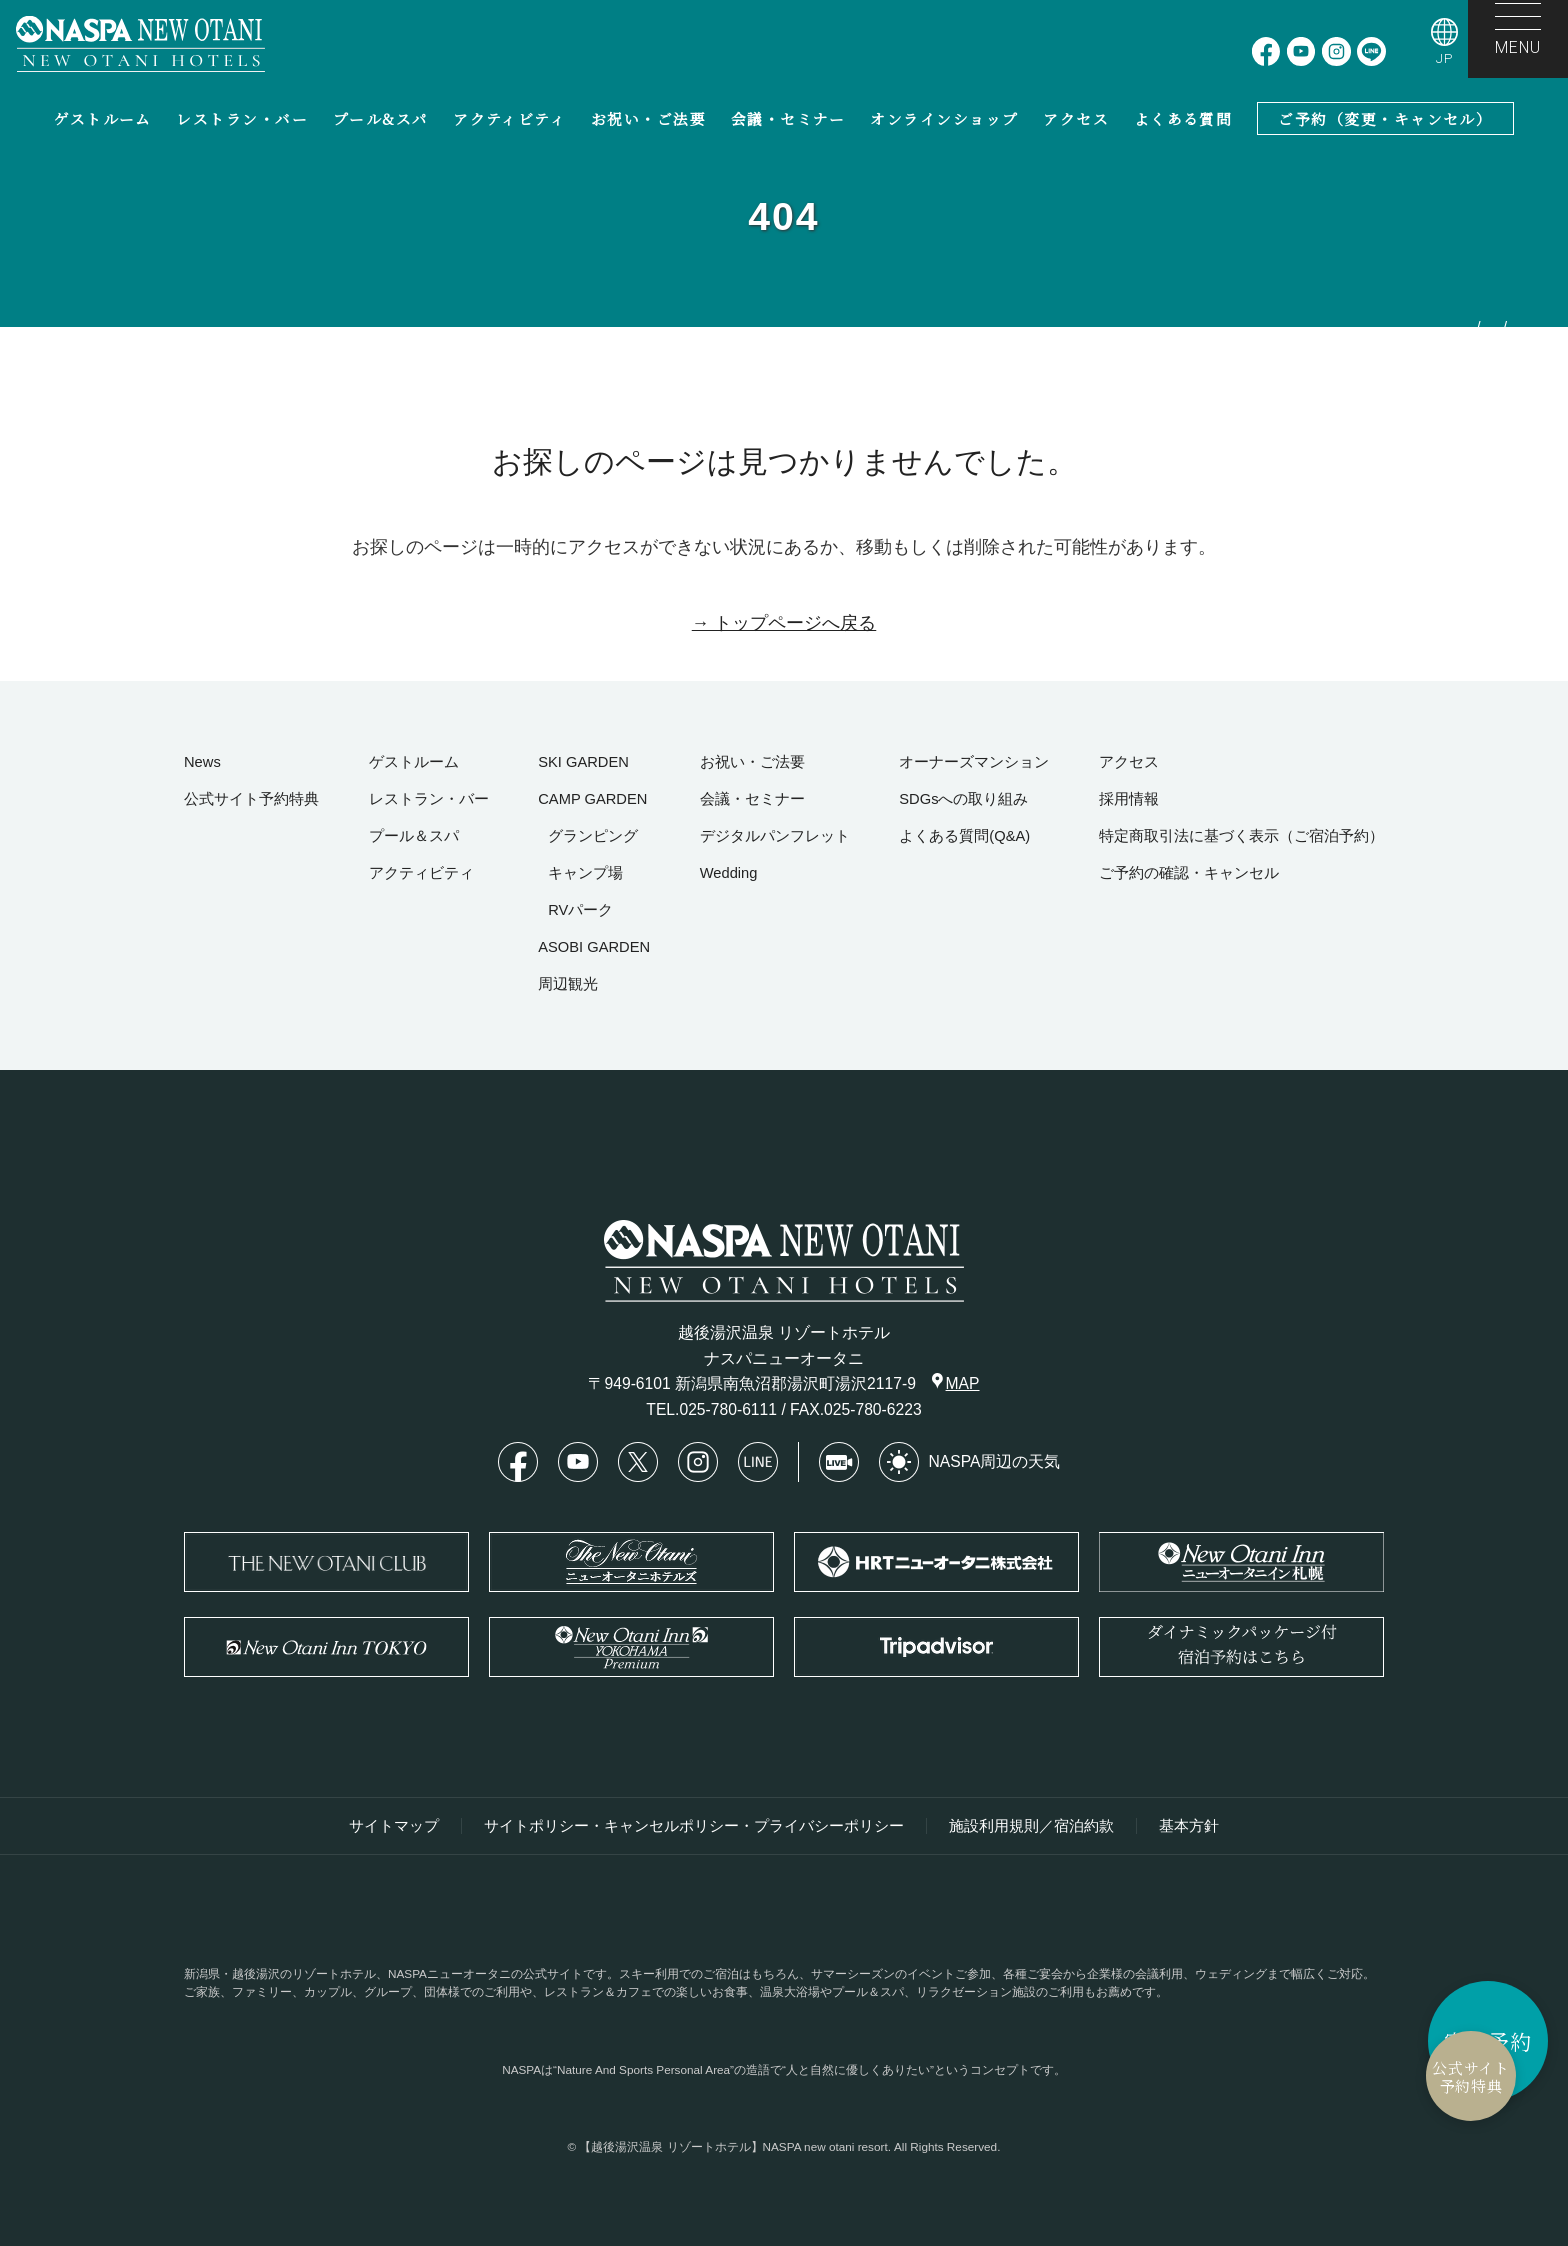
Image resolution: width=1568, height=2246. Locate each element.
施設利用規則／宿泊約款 (1031, 1826)
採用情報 (1129, 799)
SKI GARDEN (583, 762)
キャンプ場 (585, 873)
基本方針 (1189, 1826)
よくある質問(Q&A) (964, 836)
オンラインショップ (944, 118)
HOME (1533, 373)
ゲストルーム (103, 118)
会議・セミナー (788, 118)
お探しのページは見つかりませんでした (1480, 468)
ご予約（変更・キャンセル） (1385, 118)
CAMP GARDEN (592, 799)
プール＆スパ (414, 836)
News (202, 762)
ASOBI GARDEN (594, 947)
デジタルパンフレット (775, 836)
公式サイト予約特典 (1373, 2076)
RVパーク (580, 910)
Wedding (729, 873)
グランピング (593, 836)
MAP (956, 1382)
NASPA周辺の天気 (970, 1462)
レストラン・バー (242, 118)
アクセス (1076, 118)
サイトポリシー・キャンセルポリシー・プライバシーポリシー (694, 1826)
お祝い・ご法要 (648, 118)
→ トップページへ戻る (784, 623)
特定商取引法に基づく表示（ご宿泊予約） (1241, 836)
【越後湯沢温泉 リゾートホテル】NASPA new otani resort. (735, 2146)
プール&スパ (381, 118)
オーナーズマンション (974, 762)
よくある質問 (1183, 118)
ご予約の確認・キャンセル (1189, 873)
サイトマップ (394, 1826)
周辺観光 (568, 984)
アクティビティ (509, 118)
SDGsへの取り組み (963, 799)
